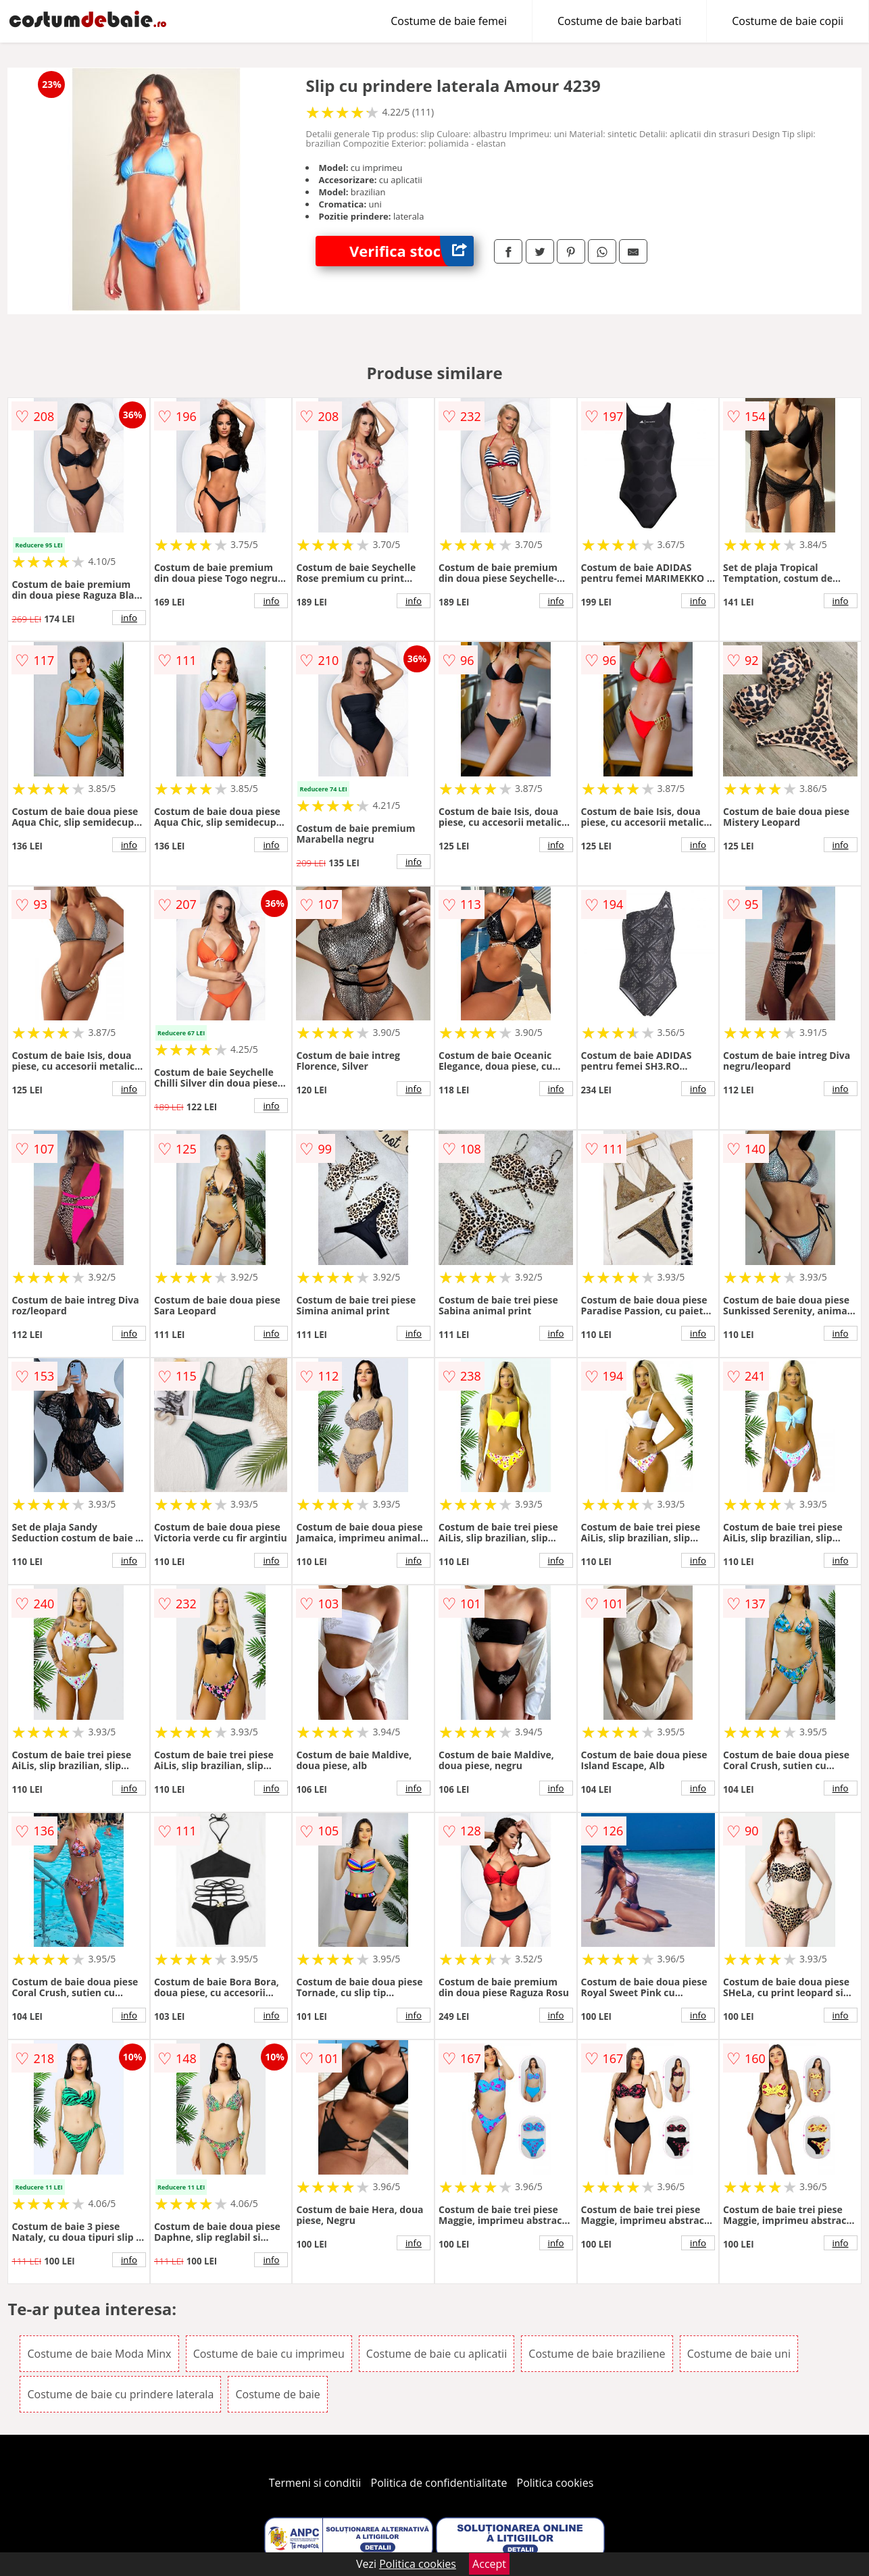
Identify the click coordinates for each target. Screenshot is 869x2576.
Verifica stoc (411, 251)
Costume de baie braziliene (596, 2353)
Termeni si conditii (315, 2482)
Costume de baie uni (739, 2353)
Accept (489, 2563)
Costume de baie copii (787, 21)
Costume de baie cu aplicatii (436, 2353)
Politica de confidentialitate (439, 2482)
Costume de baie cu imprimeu (269, 2353)
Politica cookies (555, 2482)
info (129, 618)
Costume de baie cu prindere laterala (120, 2394)
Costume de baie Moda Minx (99, 2353)
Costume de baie (277, 2394)
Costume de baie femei (449, 21)
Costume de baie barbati (619, 21)
